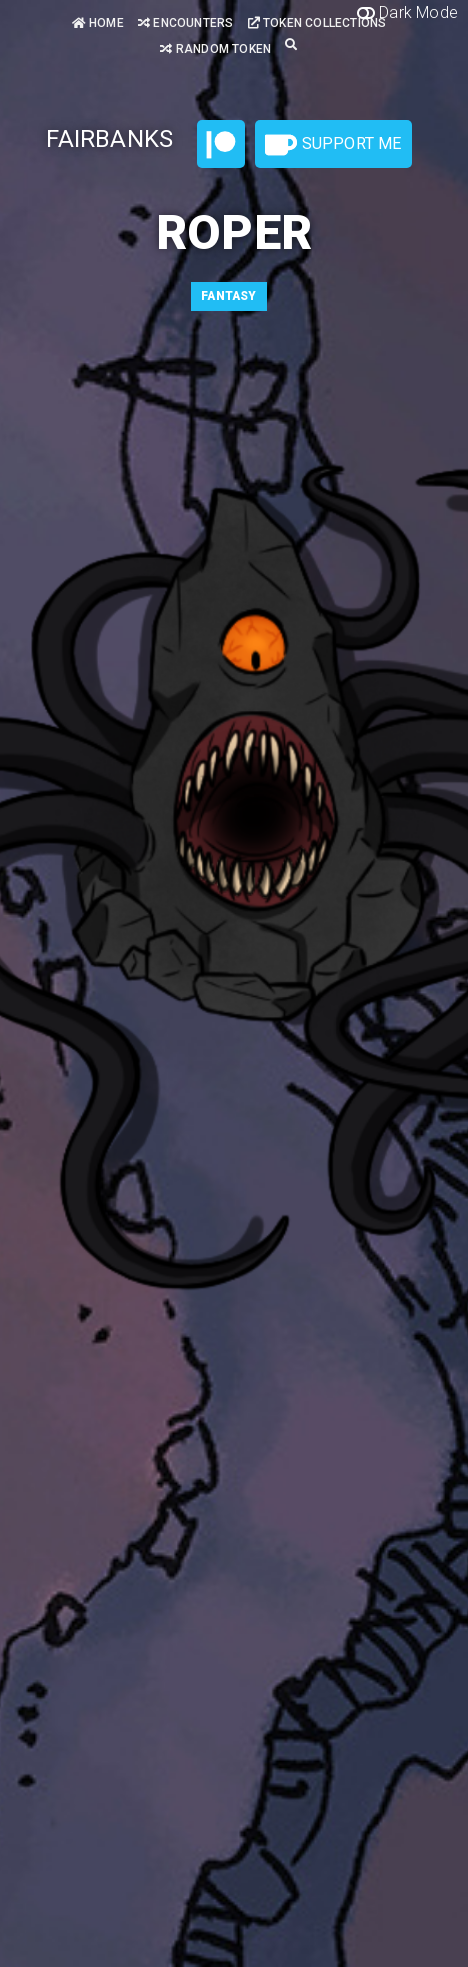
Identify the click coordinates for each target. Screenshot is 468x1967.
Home (98, 23)
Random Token (215, 49)
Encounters (185, 23)
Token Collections (317, 23)
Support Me (333, 145)
